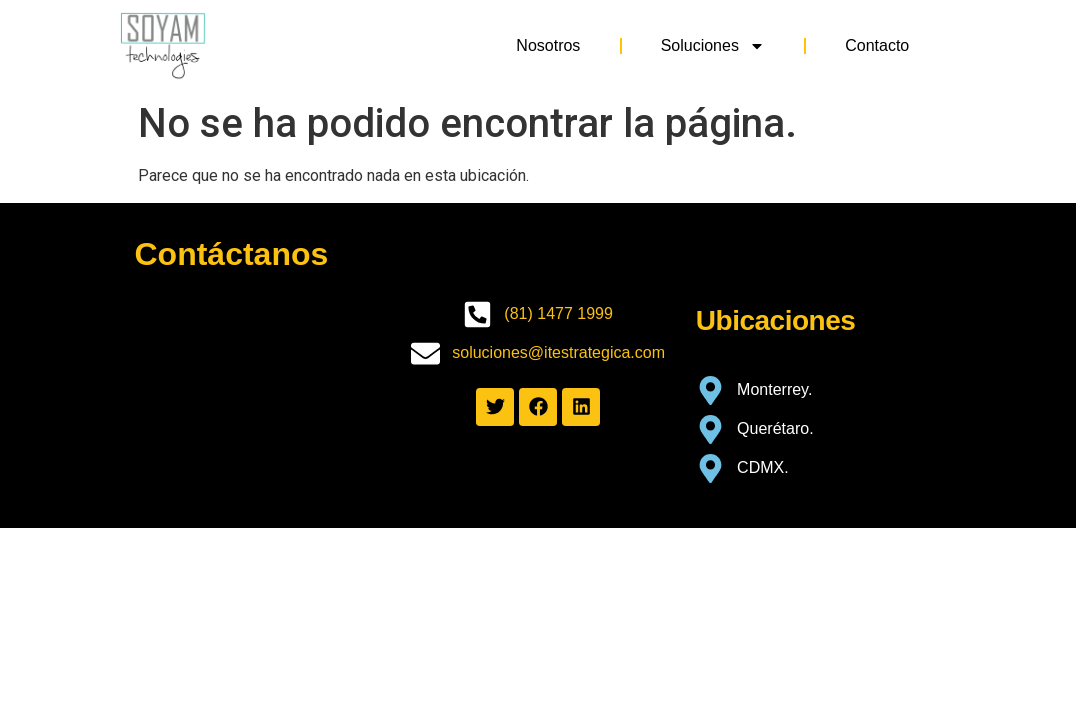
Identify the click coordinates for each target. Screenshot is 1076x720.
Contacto (877, 45)
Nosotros (548, 45)
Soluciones (713, 46)
